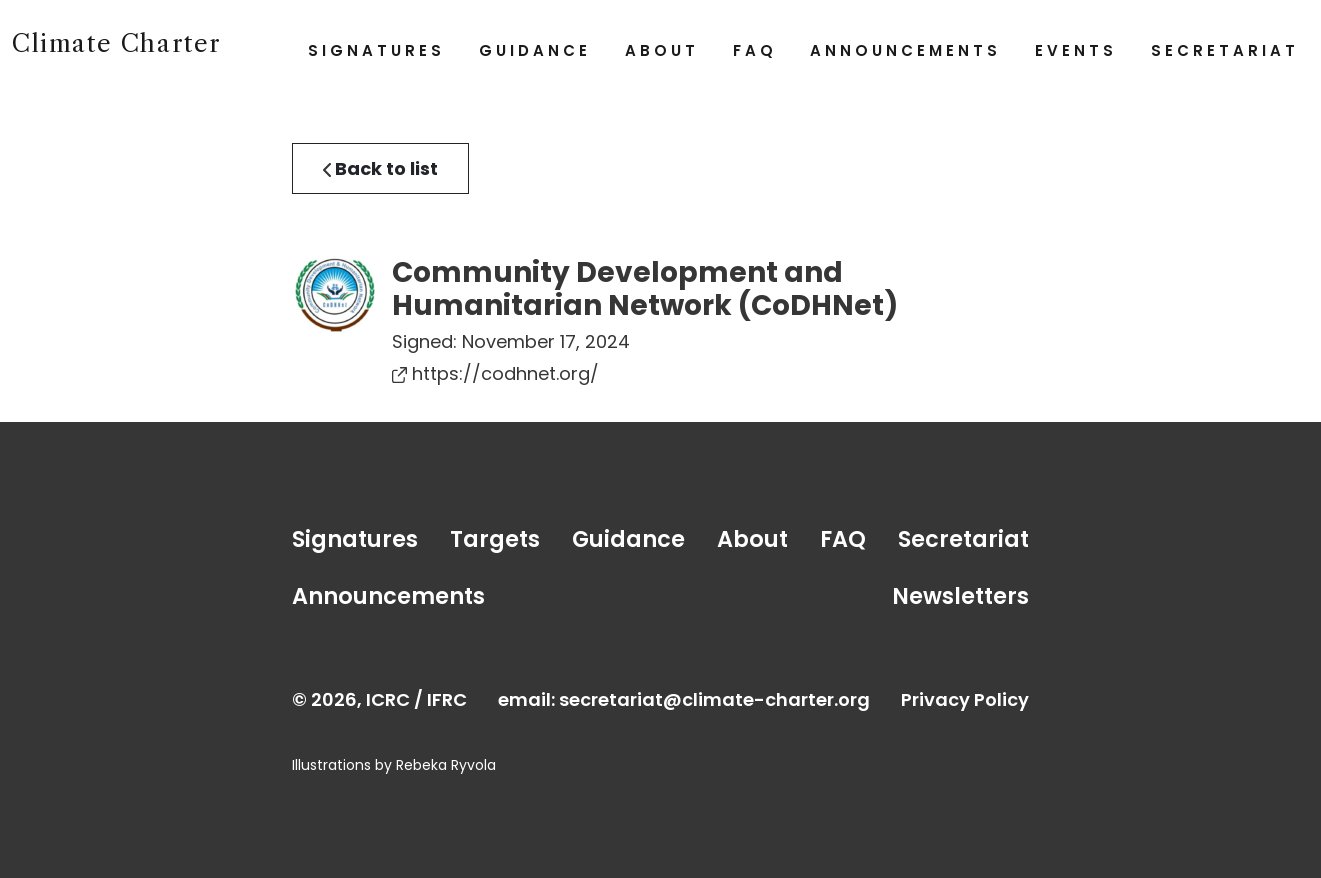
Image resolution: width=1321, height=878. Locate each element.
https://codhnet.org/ (495, 373)
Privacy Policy (965, 699)
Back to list (380, 168)
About (662, 50)
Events (1076, 50)
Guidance (535, 50)
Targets (495, 539)
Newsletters (960, 596)
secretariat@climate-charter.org (714, 699)
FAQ (755, 50)
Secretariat (1225, 50)
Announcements (905, 50)
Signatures (376, 50)
